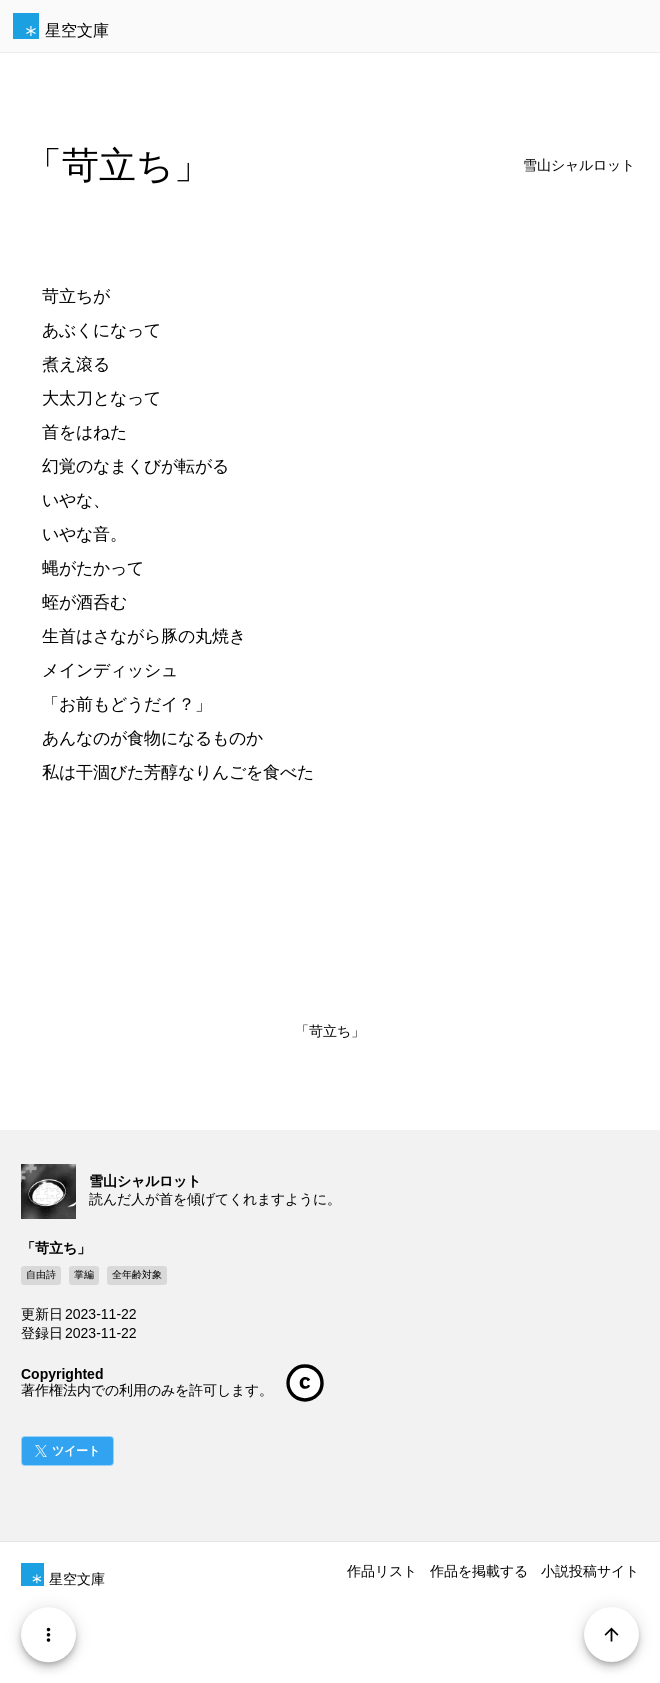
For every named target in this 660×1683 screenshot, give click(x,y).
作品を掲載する (479, 1571)
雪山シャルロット (579, 165)
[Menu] (48, 1634)
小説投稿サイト (590, 1571)
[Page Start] (611, 1634)
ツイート (76, 1451)
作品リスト (382, 1571)
